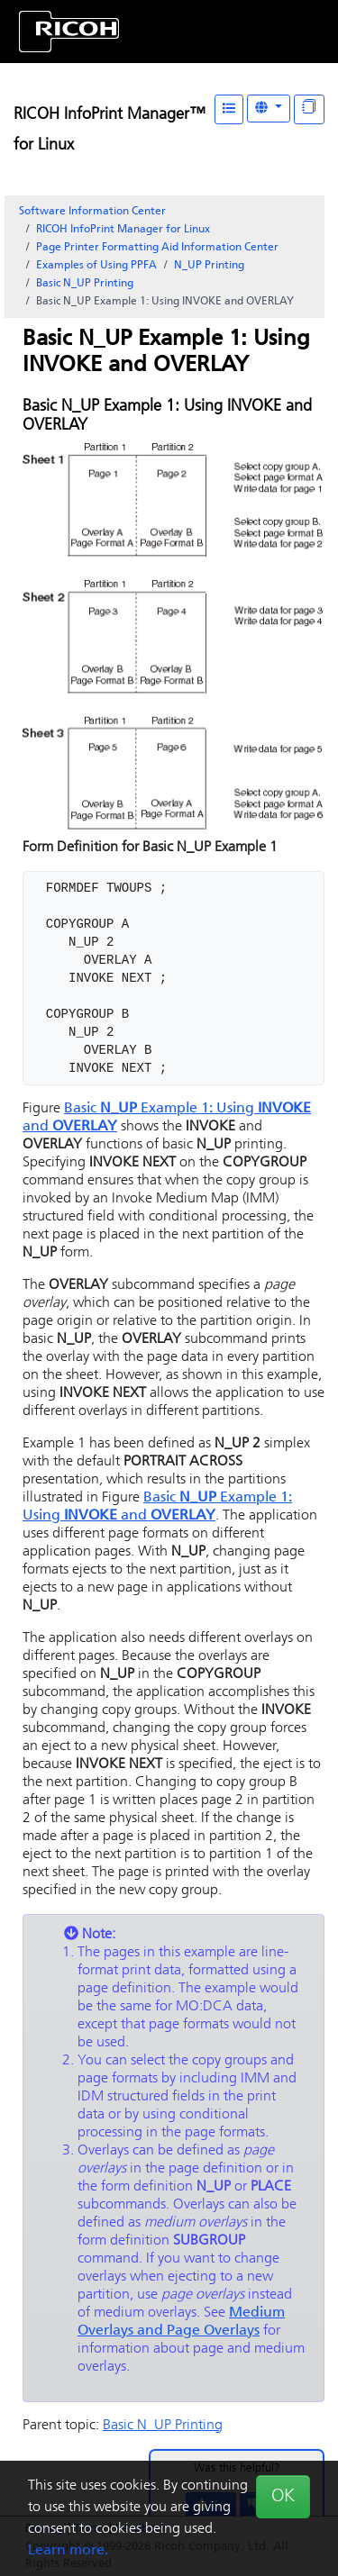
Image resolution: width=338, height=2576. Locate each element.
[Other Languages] (268, 108)
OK (283, 2497)
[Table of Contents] (229, 109)
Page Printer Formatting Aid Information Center (157, 247)
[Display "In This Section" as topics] (309, 109)
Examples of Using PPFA (96, 265)
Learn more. (68, 2551)
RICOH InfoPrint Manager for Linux (123, 229)
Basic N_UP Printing (84, 283)
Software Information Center (92, 211)
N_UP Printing (209, 265)
